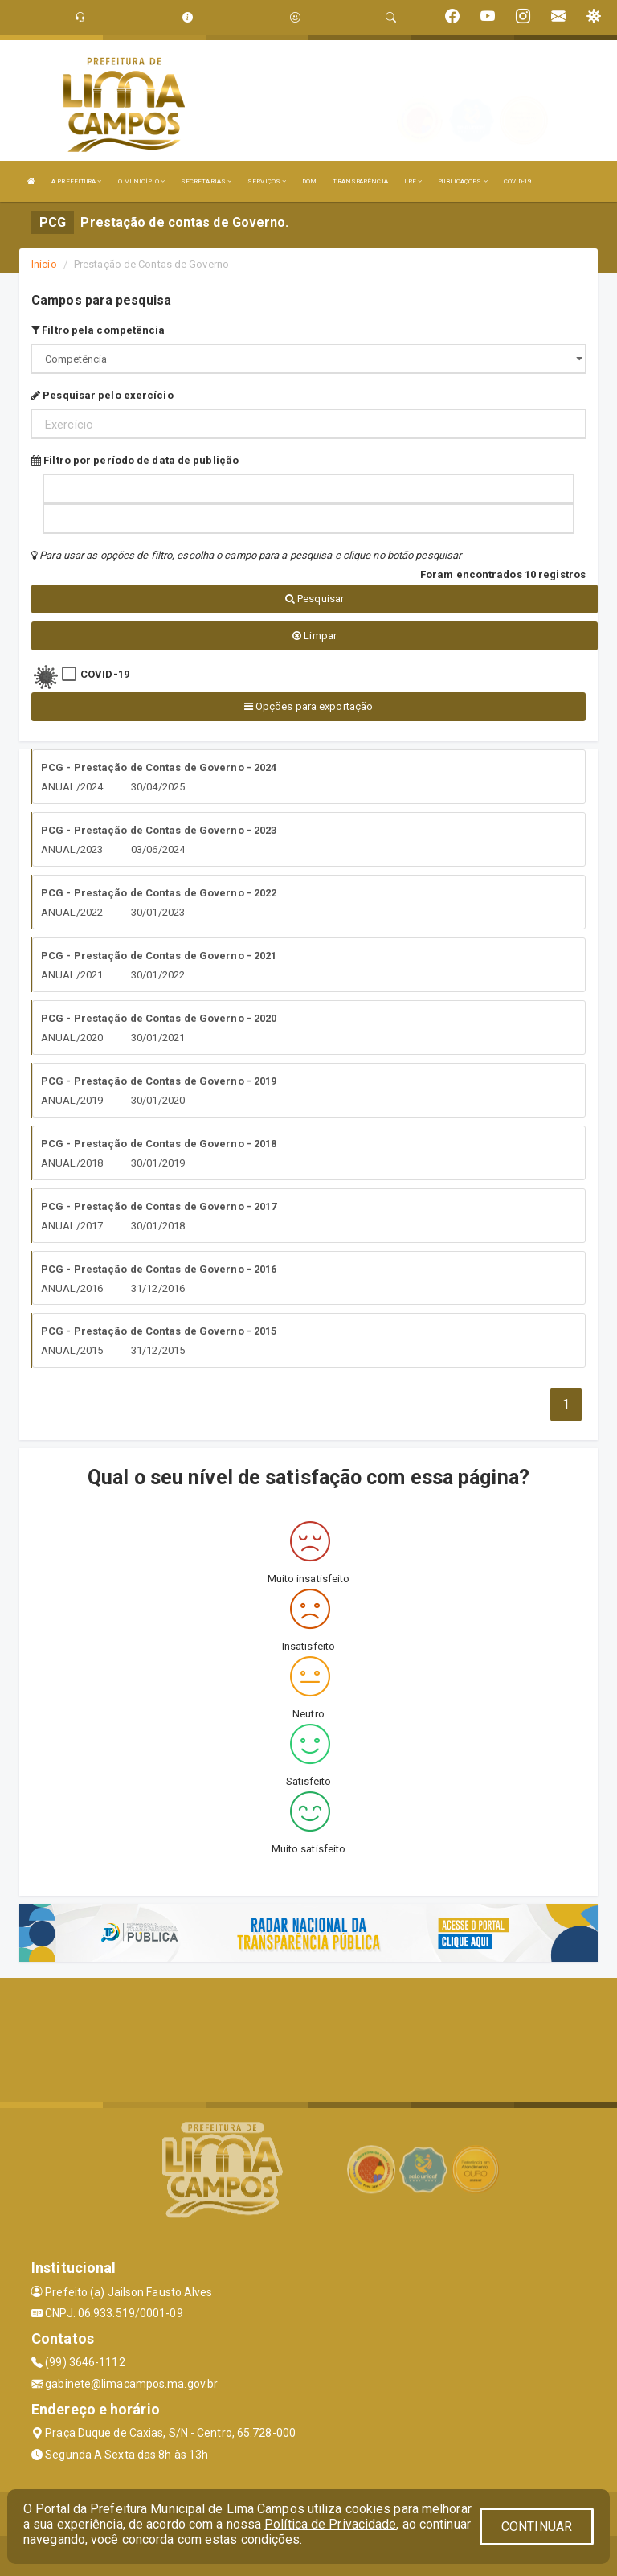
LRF (413, 181)
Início (44, 264)
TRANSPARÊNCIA (360, 181)
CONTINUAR (536, 2526)
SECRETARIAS (206, 181)
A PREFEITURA (76, 181)
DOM (309, 181)
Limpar (314, 636)
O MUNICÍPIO (141, 181)
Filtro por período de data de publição (135, 460)
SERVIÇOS (266, 181)
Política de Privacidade (330, 2524)
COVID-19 (518, 181)
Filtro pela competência (98, 330)
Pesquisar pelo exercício (102, 395)
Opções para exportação (308, 706)
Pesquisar (314, 599)
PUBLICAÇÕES (462, 181)
